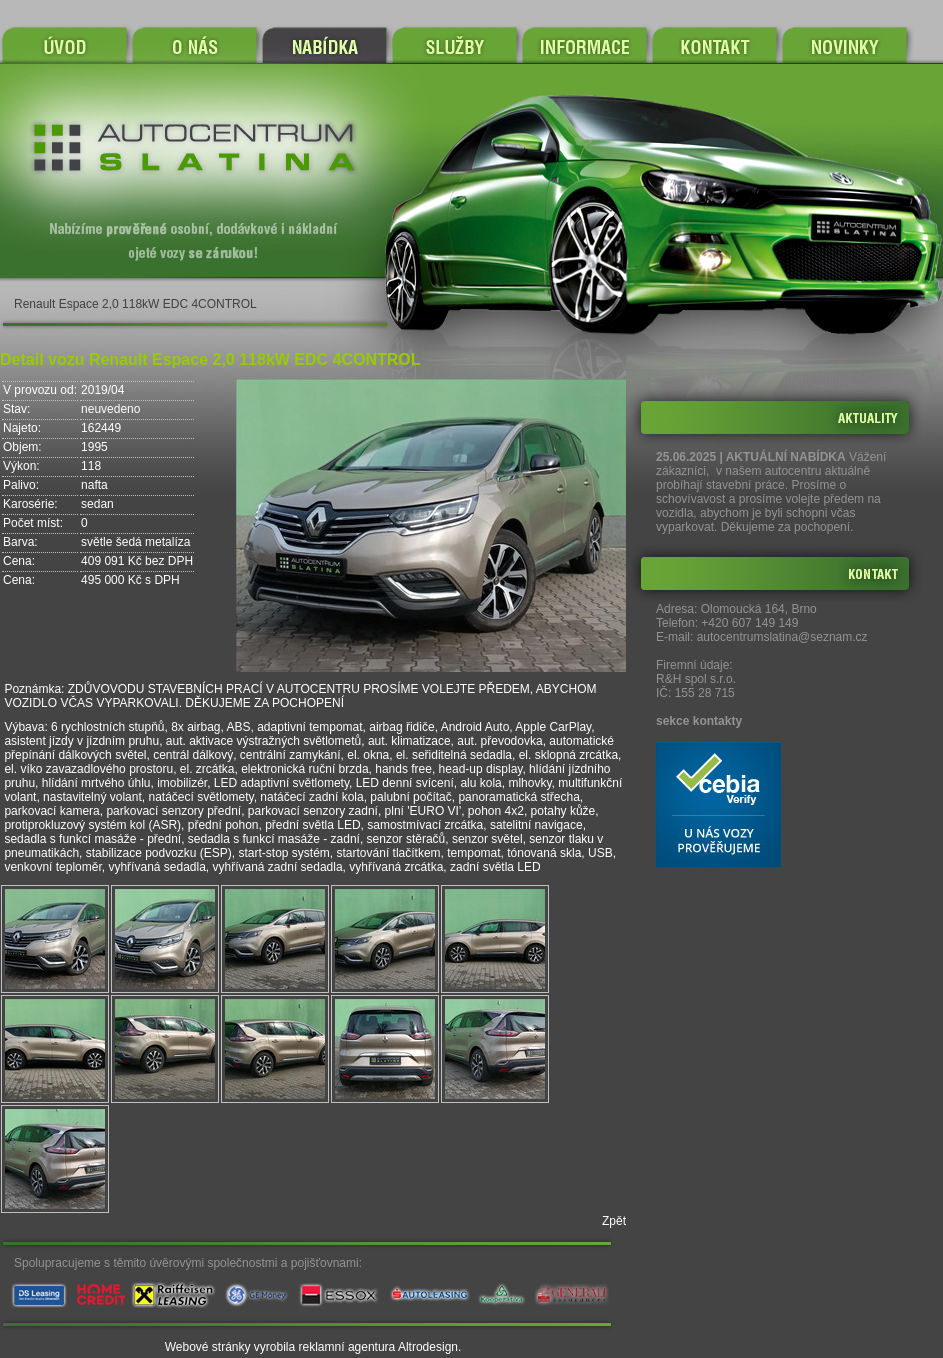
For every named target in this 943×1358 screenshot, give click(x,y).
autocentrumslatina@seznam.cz (782, 637)
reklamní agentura (347, 1347)
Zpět (614, 1221)
